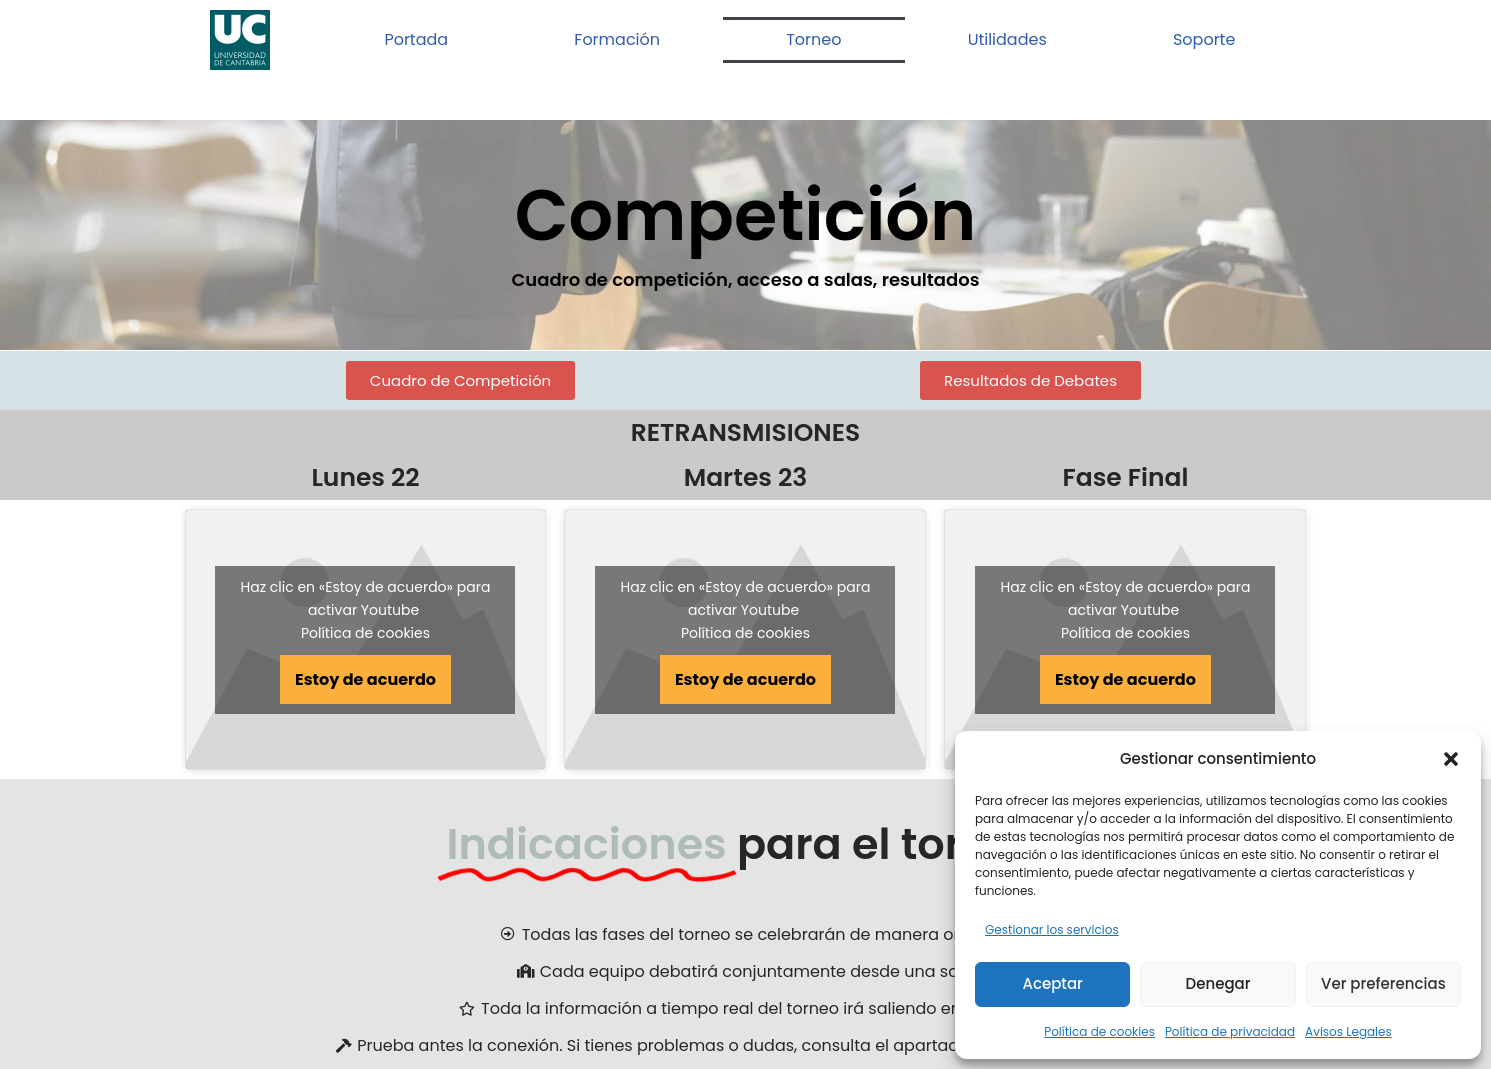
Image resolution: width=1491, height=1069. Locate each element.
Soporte (1204, 39)
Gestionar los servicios (1052, 929)
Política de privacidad (1230, 1031)
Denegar (1218, 983)
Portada (416, 39)
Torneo (813, 39)
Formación (617, 39)
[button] (1451, 759)
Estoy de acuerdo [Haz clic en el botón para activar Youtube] (365, 679)
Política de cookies (1099, 1031)
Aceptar (1052, 983)
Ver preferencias (1383, 983)
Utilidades (1007, 39)
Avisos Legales (1348, 1031)
